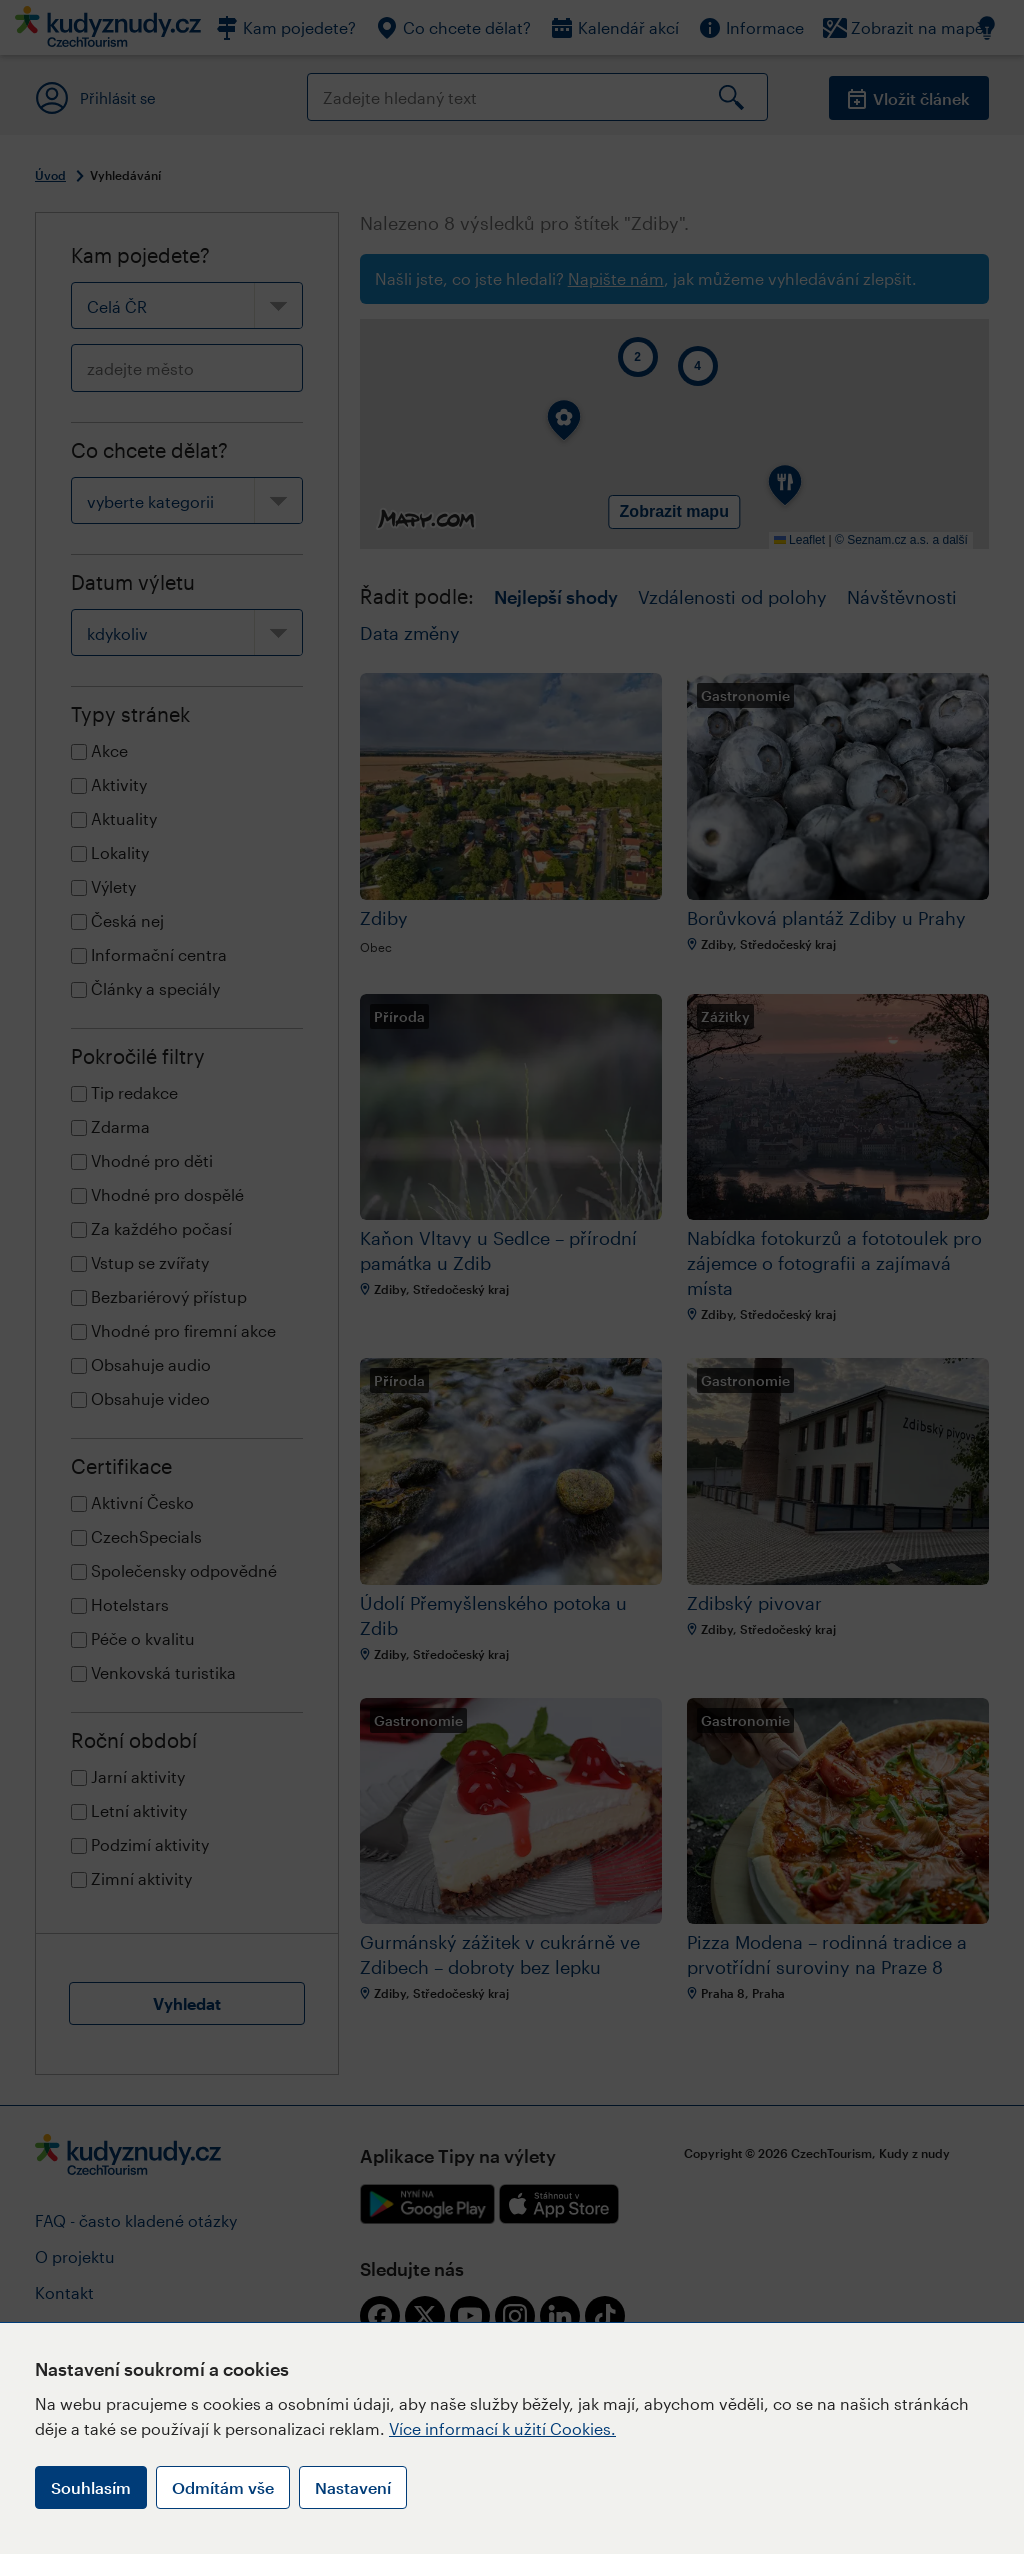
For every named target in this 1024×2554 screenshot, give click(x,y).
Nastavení (353, 2487)
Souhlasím (91, 2487)
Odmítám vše (223, 2487)
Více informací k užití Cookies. (502, 2428)
